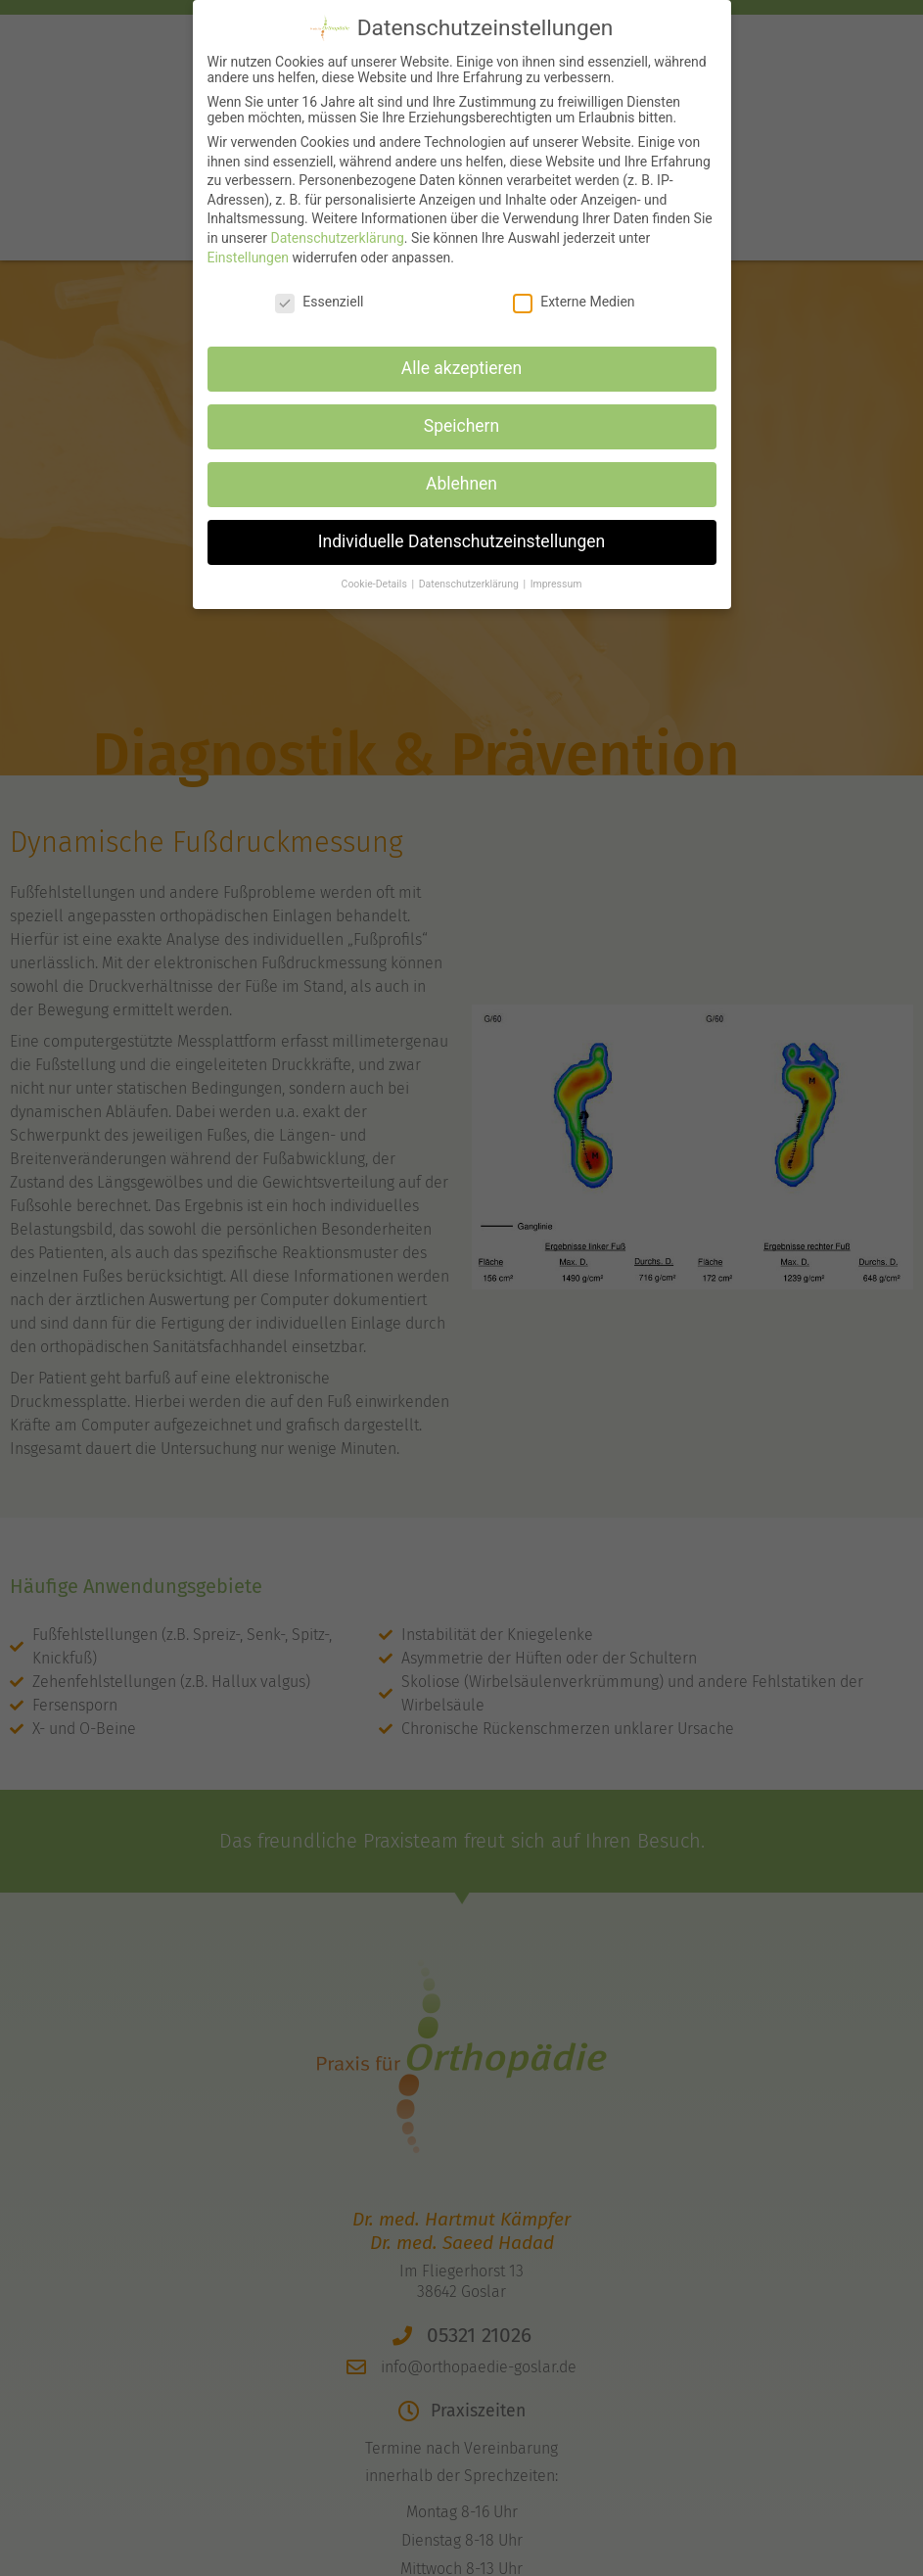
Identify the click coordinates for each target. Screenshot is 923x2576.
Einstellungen (249, 245)
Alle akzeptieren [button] (462, 356)
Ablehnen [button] (461, 471)
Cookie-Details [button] (376, 571)
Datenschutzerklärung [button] (470, 571)
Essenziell (319, 289)
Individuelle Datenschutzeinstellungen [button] (461, 529)
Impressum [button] (556, 571)
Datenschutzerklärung (336, 225)
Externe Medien (573, 289)
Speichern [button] (461, 414)
